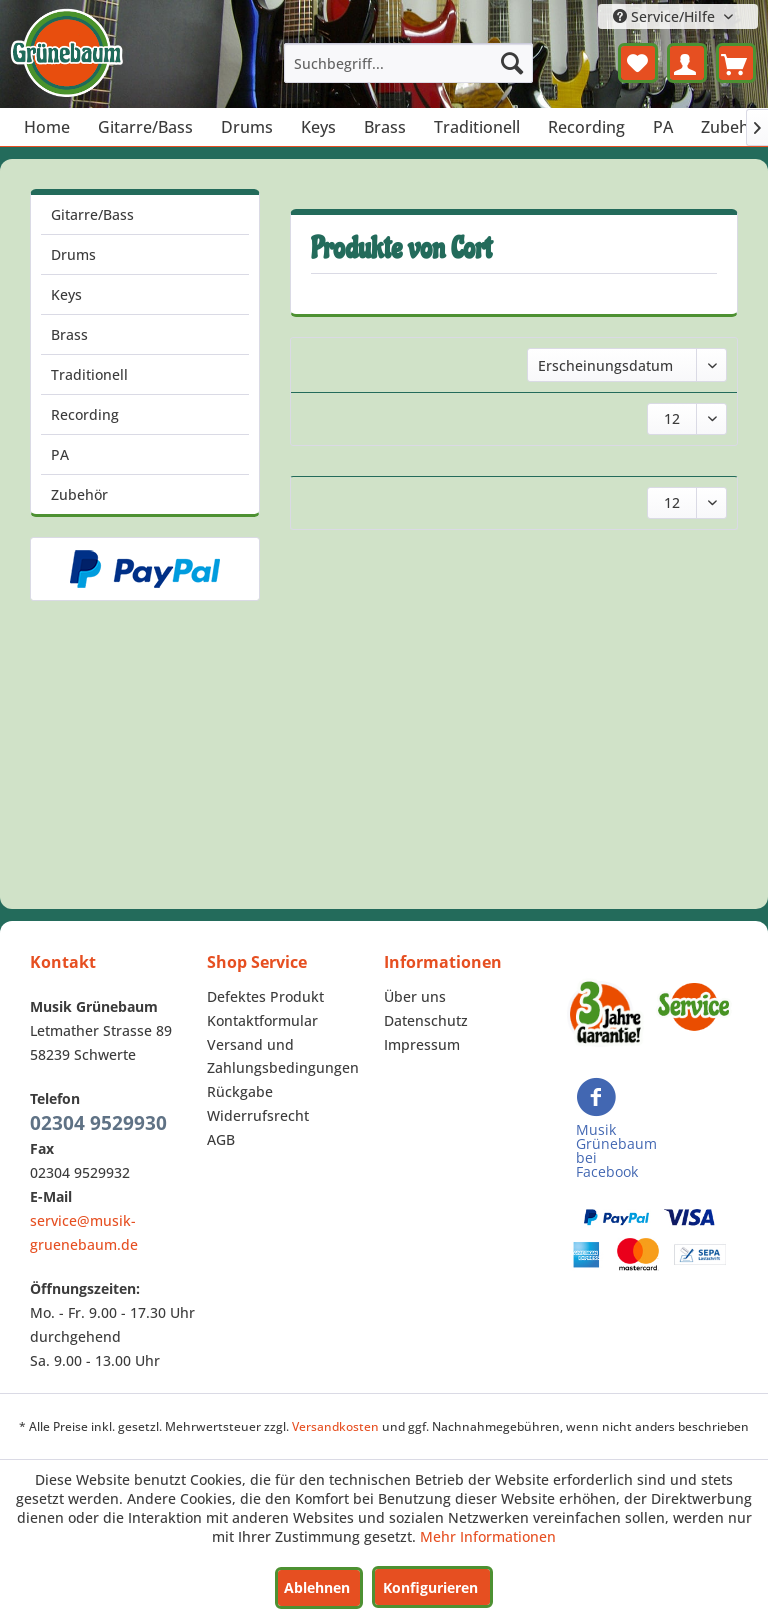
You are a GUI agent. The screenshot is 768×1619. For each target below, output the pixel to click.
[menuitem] (409, 63)
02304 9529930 (98, 1123)
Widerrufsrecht (258, 1115)
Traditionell (89, 374)
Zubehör (79, 494)
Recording (85, 414)
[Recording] (586, 127)
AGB (221, 1139)
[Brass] (385, 127)
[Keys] (318, 127)
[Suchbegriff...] (409, 63)
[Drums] (247, 127)
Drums (73, 254)
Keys (66, 294)
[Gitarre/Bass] (145, 127)
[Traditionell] (477, 127)
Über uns (415, 996)
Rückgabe (240, 1091)
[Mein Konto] (687, 63)
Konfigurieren (430, 1587)
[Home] (47, 127)
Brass (69, 334)
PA (60, 454)
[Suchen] (512, 63)
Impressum (422, 1044)
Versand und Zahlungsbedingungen (283, 1056)
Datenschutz (426, 1020)
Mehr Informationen (488, 1536)
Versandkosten (335, 1426)
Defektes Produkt (265, 996)
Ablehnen (317, 1587)
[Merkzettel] (638, 63)
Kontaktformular (262, 1020)
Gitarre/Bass (92, 214)
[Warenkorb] (736, 63)
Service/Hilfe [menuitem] (666, 16)
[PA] (663, 127)
